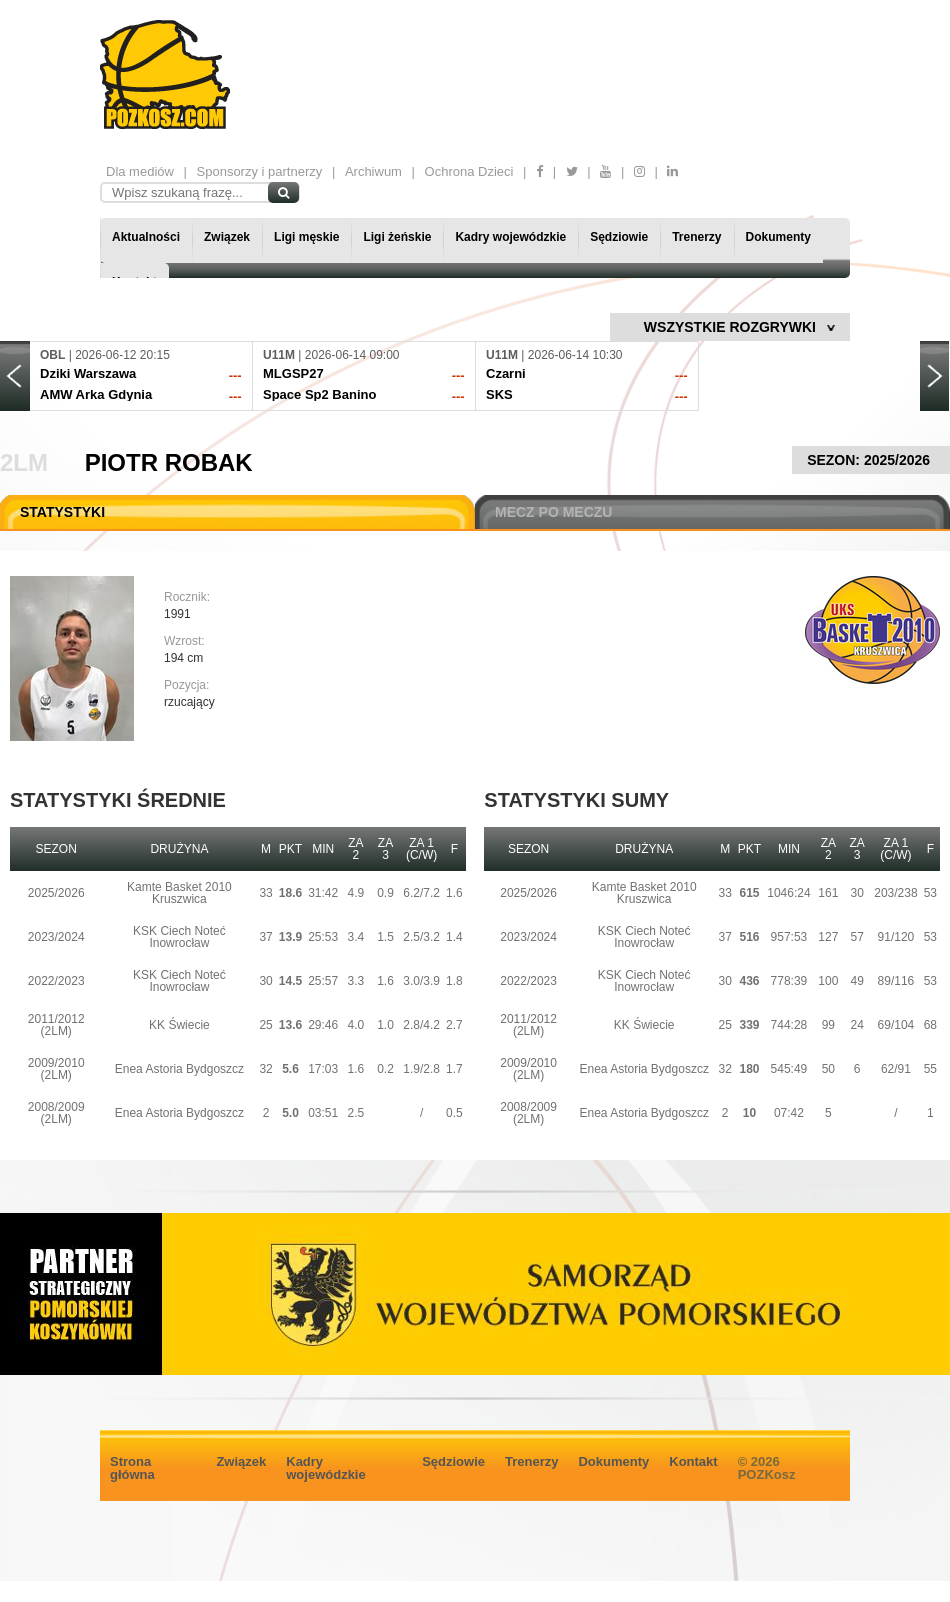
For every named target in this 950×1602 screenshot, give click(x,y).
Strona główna (132, 1468)
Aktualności (146, 237)
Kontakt (693, 1461)
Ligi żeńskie (397, 237)
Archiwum (373, 171)
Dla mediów (140, 171)
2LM (24, 462)
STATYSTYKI (62, 512)
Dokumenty (778, 237)
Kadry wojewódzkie (510, 237)
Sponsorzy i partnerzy (260, 171)
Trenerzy (696, 237)
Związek (227, 237)
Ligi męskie (306, 237)
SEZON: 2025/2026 (871, 460)
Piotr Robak (169, 462)
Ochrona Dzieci (469, 171)
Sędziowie (619, 237)
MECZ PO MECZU (553, 512)
